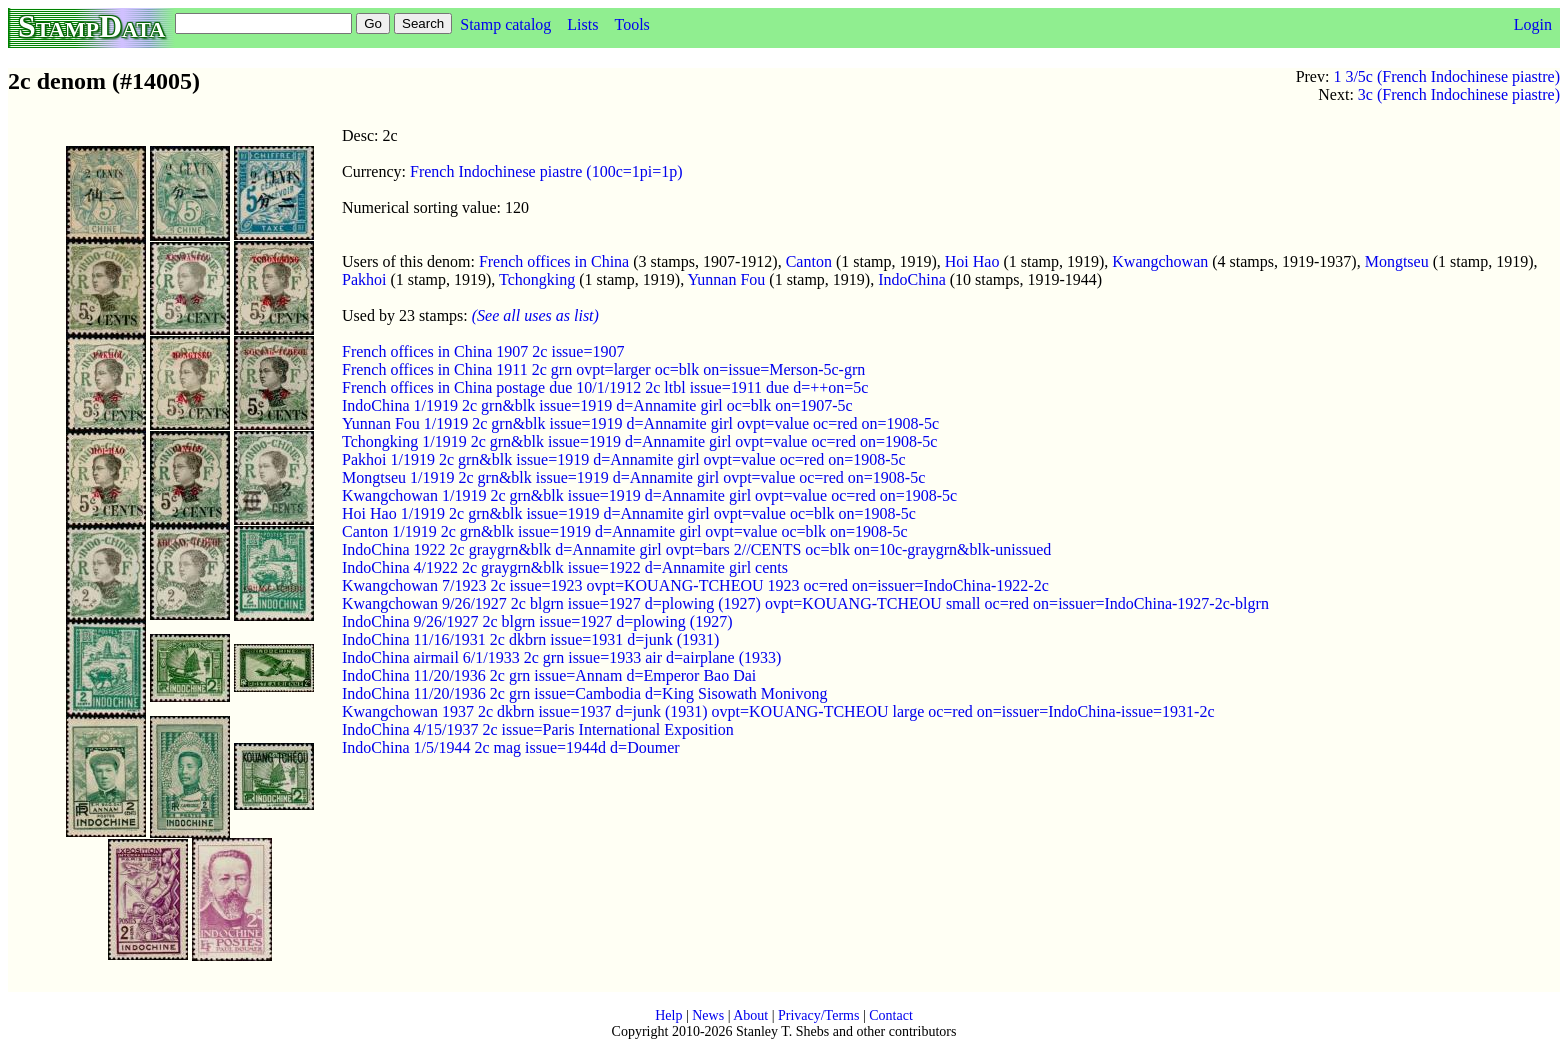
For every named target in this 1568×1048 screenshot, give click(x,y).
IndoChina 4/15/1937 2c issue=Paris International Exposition (538, 729)
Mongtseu (1397, 261)
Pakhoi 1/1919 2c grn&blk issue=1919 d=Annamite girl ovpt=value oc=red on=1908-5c (624, 459)
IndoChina (912, 279)
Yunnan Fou (727, 279)
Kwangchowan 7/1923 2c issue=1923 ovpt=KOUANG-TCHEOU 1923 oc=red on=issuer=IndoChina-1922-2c (695, 585)
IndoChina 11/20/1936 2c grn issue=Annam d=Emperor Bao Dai (549, 675)
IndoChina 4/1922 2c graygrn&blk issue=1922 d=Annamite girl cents (565, 567)
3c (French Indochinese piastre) (1459, 94)
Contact (891, 1015)
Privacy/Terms (818, 1015)
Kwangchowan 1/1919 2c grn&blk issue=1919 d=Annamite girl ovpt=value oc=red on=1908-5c (649, 495)
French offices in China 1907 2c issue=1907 (483, 351)
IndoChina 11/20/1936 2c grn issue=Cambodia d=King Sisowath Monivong (584, 693)
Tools (631, 24)
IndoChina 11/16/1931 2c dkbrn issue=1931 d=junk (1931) (530, 639)
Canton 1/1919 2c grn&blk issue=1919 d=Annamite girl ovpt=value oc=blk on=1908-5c (624, 531)
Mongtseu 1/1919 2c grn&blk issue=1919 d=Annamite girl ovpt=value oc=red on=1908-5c (633, 477)
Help (668, 1015)
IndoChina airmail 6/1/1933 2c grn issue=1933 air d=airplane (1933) (561, 657)
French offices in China (554, 261)
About (750, 1015)
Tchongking (537, 279)
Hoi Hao (972, 261)
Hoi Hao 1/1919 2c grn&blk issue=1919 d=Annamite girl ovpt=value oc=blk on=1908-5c (629, 513)
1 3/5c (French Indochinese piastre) (1446, 76)
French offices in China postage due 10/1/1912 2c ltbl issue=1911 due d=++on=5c (605, 387)
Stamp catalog (505, 24)
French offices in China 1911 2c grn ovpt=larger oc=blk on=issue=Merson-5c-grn (603, 369)
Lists (582, 24)
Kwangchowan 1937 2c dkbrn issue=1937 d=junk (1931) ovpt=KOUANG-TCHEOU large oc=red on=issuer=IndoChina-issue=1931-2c (778, 711)
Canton (809, 261)
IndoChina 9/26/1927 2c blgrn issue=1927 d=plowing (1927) (537, 621)
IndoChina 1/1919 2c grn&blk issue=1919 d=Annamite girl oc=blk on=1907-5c (597, 405)
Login (1533, 24)
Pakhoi (364, 279)
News (708, 1015)
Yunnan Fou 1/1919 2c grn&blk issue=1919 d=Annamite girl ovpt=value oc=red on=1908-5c (640, 423)
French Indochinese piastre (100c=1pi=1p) (546, 171)
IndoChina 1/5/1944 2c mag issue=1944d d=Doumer (511, 747)
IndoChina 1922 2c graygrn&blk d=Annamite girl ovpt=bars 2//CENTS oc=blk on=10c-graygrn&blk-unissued (696, 549)
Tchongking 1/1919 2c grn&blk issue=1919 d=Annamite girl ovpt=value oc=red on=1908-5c (639, 441)
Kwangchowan (1160, 261)
